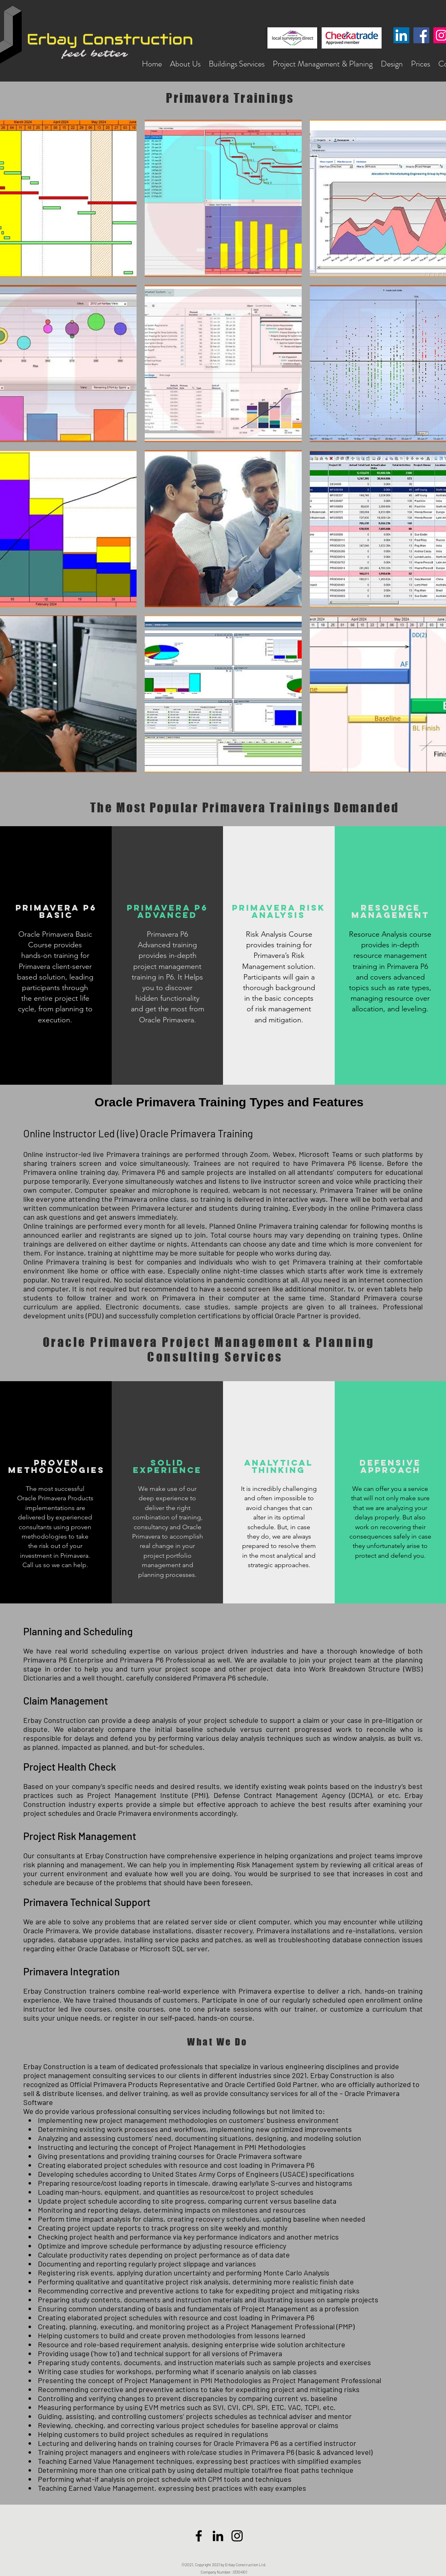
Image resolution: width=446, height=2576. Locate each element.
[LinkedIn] (217, 2535)
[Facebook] (421, 35)
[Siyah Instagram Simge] (237, 2535)
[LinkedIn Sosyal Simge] (401, 35)
